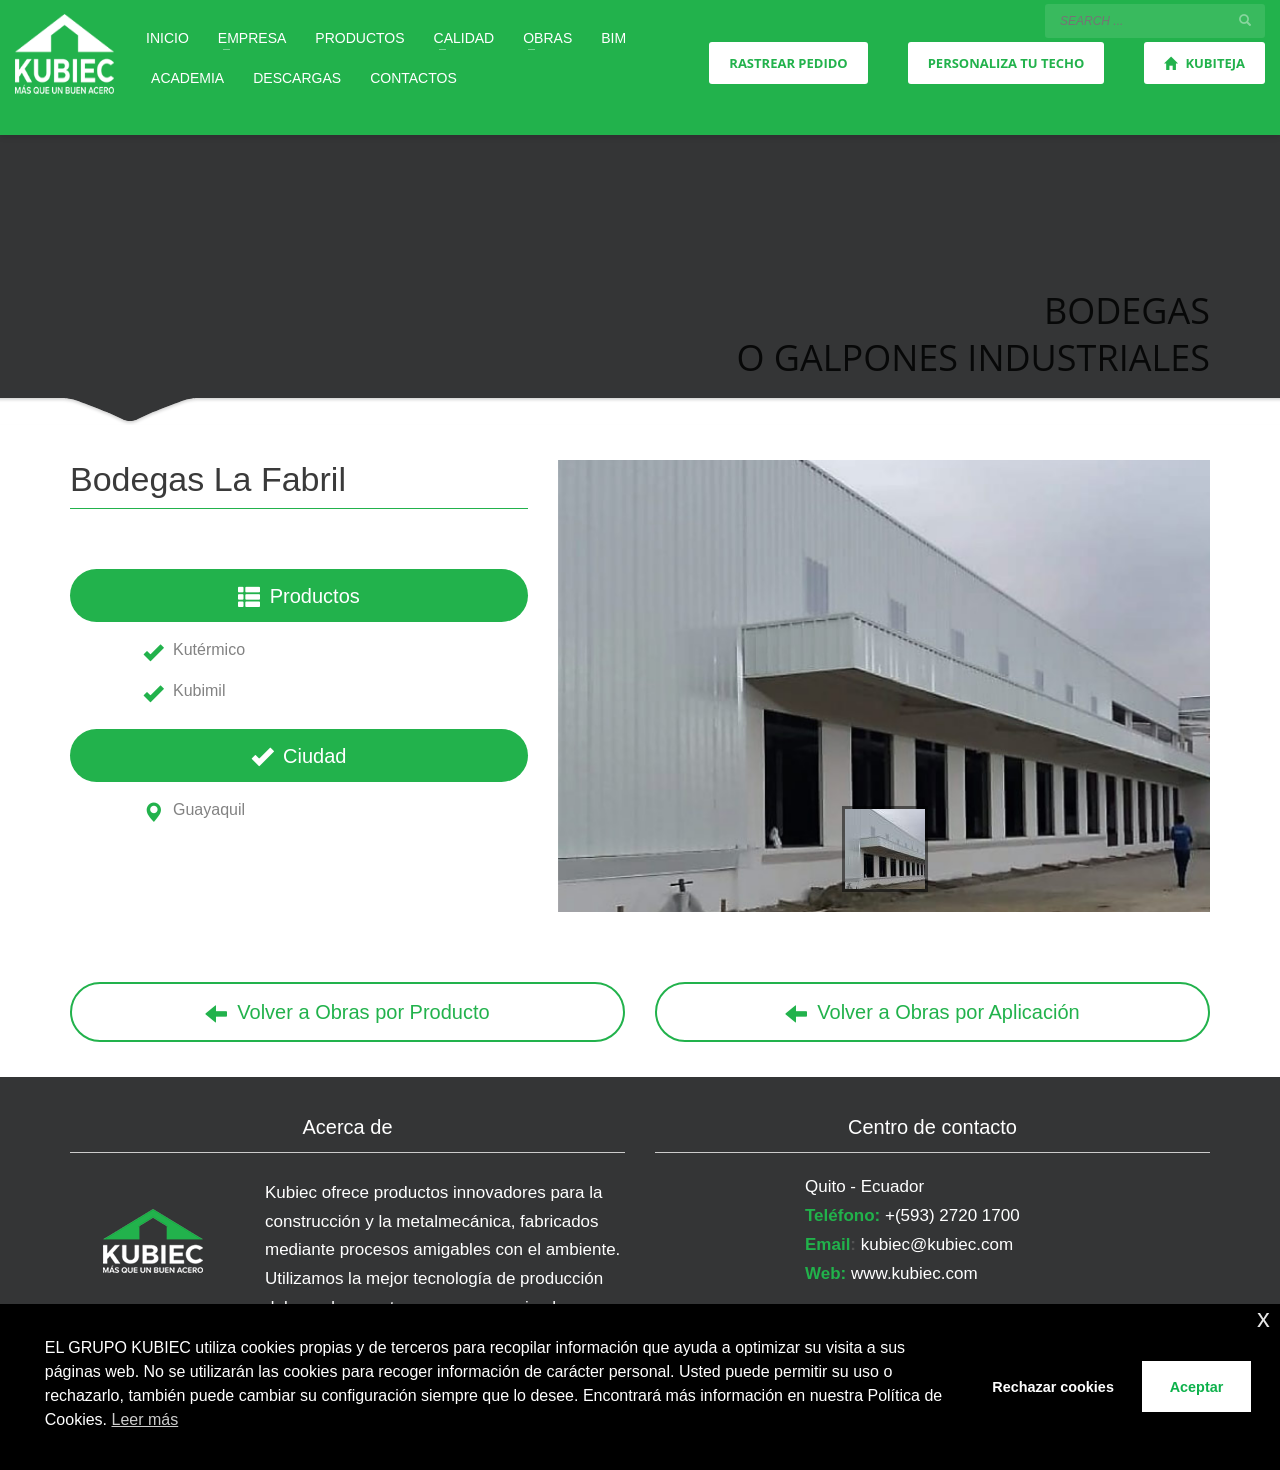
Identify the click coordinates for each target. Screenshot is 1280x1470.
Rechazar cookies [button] (1053, 1387)
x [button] (1263, 1318)
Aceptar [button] (1197, 1387)
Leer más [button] (145, 1419)
